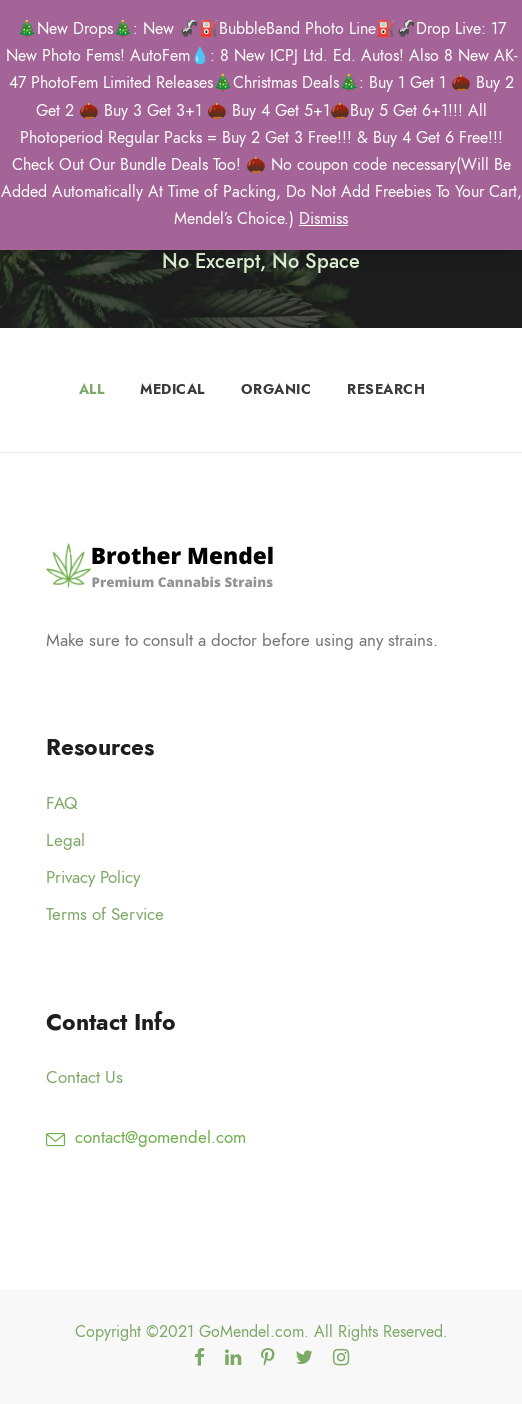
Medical (172, 389)
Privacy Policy (93, 877)
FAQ (61, 803)
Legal (65, 840)
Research (386, 389)
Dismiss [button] (323, 219)
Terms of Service (105, 914)
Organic (276, 389)
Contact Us (84, 1077)
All (92, 389)
